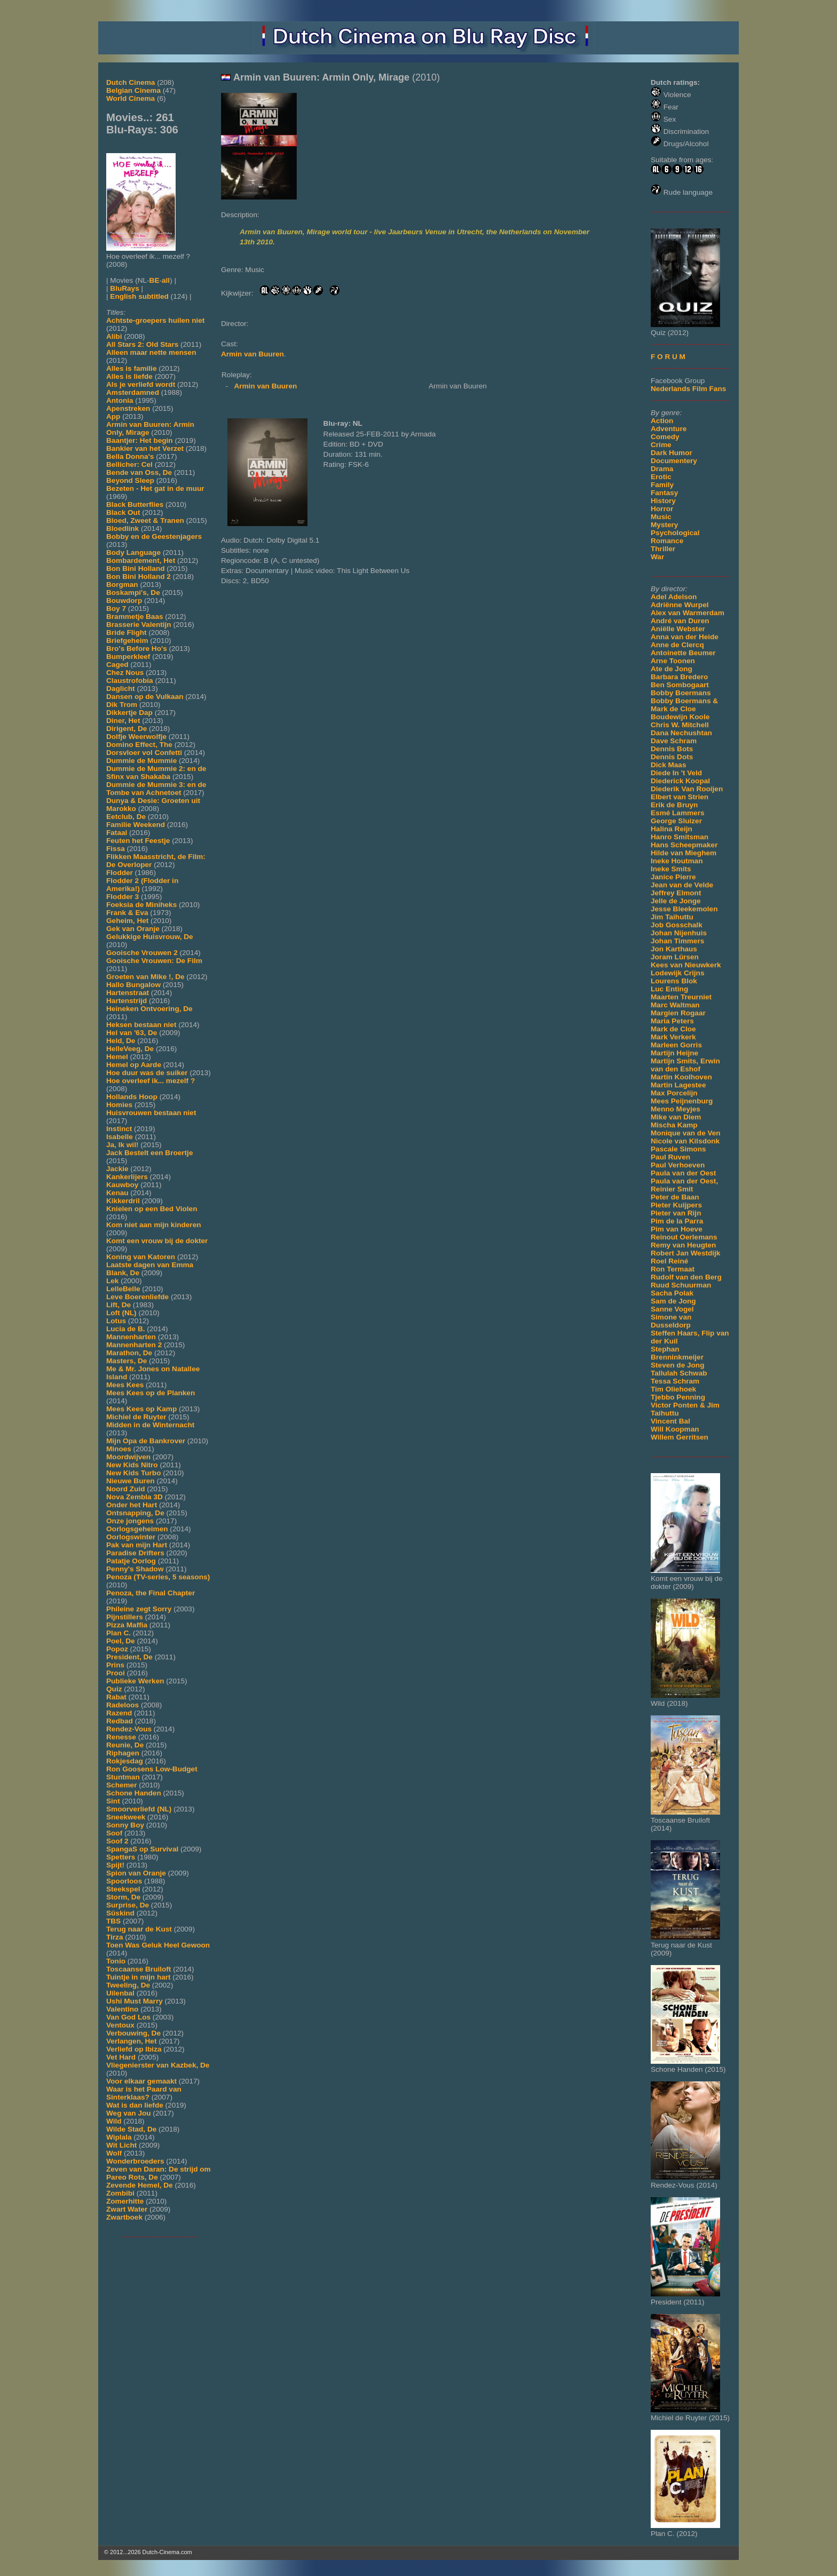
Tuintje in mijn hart (138, 1977)
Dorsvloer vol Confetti (144, 753)
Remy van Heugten (683, 1245)
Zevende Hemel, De (139, 2185)
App (113, 416)
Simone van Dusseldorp (671, 1321)
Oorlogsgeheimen (137, 1529)
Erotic (661, 477)
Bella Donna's (130, 456)
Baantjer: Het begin (139, 440)
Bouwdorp (124, 601)
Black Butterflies (134, 504)
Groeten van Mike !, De (145, 977)
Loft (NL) (121, 1313)
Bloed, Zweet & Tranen (145, 520)
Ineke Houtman (676, 861)
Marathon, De (129, 1353)
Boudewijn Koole (680, 717)
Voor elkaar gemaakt (141, 2081)
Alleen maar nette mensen (151, 352)
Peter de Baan (675, 1197)
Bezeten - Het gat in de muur (155, 488)
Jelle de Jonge (676, 901)
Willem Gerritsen (679, 1437)
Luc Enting (669, 989)
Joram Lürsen (675, 957)
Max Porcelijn (674, 1093)
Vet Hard (121, 2057)
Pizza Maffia (126, 1625)
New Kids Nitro (132, 1465)
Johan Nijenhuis (679, 933)
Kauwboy (122, 1185)
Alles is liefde (129, 376)
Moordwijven (128, 1457)
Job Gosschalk (676, 925)
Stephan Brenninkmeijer (677, 1353)
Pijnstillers (124, 1617)
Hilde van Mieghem (683, 853)
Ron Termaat (672, 1269)
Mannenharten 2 (134, 1345)
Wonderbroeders (135, 2161)
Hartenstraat (127, 993)
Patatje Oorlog (131, 1561)
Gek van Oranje (133, 929)
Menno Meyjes (675, 1109)
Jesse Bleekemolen (684, 909)
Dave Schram (674, 741)
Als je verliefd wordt (140, 384)
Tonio (115, 1961)
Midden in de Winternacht (150, 1425)
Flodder (119, 873)
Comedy (665, 437)
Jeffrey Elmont (676, 893)
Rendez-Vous (129, 1729)
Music (661, 517)
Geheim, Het (127, 921)
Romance (667, 541)
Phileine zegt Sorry (138, 1609)
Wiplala (118, 2137)
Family (662, 485)
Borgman (122, 585)
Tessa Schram (675, 1381)
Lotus (116, 1321)
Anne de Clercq (677, 645)
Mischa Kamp (674, 1125)
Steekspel (123, 1889)
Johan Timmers (677, 941)
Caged (117, 665)
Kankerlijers (127, 1177)
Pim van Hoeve (676, 1229)
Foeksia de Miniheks (141, 905)
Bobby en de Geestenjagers (154, 536)
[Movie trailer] (383, 197)
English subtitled (139, 296)
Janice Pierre (673, 877)
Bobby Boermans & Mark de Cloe (684, 705)
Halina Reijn (671, 829)
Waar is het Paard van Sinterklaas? (143, 2093)
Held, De (120, 1041)
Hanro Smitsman (679, 837)
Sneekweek (125, 1817)
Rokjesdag (124, 1761)
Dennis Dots (672, 757)
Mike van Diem (676, 1117)
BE (154, 280)
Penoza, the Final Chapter (150, 1593)
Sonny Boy (125, 1825)
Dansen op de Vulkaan (145, 697)
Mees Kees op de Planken (150, 1393)
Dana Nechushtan (681, 733)
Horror (662, 509)
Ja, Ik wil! (122, 1145)
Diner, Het (123, 721)
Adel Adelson (674, 597)
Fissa (115, 849)
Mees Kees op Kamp (141, 1409)
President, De (129, 1657)
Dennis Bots (672, 749)
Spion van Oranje (136, 1873)
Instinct (119, 1129)
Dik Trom (121, 705)
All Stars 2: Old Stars (142, 344)
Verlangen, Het (131, 2041)
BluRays (124, 288)
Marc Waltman (675, 1005)
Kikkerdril (123, 1201)
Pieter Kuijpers (676, 1205)
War (657, 557)
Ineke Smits (671, 869)
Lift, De (118, 1305)
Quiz (114, 1689)
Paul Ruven (670, 1157)
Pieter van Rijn (676, 1213)
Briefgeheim (127, 641)
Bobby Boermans (681, 693)
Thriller (663, 549)
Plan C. (118, 1633)
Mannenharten (131, 1337)
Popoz (117, 1649)
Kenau (117, 1193)
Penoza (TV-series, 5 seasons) (158, 1577)
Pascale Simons (678, 1149)
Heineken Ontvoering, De (149, 1009)
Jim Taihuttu (672, 917)
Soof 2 (117, 1841)
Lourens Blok (674, 981)
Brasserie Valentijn (138, 625)
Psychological (675, 533)
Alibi (114, 336)
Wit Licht (121, 2145)
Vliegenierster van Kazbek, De (157, 2065)
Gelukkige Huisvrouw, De (149, 937)
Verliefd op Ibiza (134, 2049)
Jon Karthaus (674, 949)
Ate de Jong (671, 669)
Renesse (121, 1737)
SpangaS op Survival (142, 1849)
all (166, 280)
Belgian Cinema (133, 90)
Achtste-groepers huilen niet (155, 320)
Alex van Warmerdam (687, 613)
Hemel (117, 1057)
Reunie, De (125, 1745)
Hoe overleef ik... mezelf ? (150, 1081)
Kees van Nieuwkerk (686, 965)
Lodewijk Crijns (677, 973)
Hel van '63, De (131, 1033)
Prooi (115, 1673)
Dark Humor (671, 453)
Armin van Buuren (252, 354)
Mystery (664, 525)
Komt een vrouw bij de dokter (157, 1241)
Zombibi (120, 2193)
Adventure (668, 429)
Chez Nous (125, 673)
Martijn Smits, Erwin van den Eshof (685, 1065)
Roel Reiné (669, 1261)
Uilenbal (120, 1993)
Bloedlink (122, 528)
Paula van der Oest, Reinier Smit (684, 1185)
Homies (119, 1105)
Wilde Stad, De (131, 2129)
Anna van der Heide (684, 637)
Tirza (114, 1937)
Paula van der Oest (683, 1173)
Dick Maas (668, 765)
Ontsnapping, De (135, 1513)
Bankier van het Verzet (145, 448)
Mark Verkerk (673, 1037)
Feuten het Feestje (138, 841)
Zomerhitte (125, 2201)
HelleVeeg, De (130, 1049)
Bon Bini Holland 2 (138, 577)
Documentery (674, 461)
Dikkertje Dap (129, 713)
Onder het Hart (131, 1505)
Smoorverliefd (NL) (138, 1809)
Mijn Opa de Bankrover (145, 1441)
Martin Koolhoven (681, 1077)
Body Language (133, 552)
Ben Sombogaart (680, 685)
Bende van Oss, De (139, 472)
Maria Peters (672, 1021)
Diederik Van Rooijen (687, 789)
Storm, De (123, 1897)
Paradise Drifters (135, 1553)
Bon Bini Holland (135, 569)
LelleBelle (123, 1289)
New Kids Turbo (133, 1473)
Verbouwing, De (133, 2033)
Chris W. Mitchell (680, 725)
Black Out (123, 512)
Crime (661, 445)
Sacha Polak (672, 1293)
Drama (662, 469)
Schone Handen (133, 1793)
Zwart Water (126, 2209)
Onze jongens (130, 1521)
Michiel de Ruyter (136, 1417)
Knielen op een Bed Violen (151, 1209)
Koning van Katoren (140, 1257)
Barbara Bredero (679, 677)
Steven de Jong (677, 1365)
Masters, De (126, 1361)
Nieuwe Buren (130, 1481)
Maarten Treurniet (681, 997)
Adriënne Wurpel (680, 605)
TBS (113, 1921)
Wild (114, 2121)
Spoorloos (124, 1881)
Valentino (122, 2009)
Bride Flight (126, 633)
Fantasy (664, 493)
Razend (119, 1713)
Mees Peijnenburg (682, 1101)
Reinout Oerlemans (684, 1237)
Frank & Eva (127, 913)
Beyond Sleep (130, 480)
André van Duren (680, 621)
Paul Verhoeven (678, 1165)
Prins (115, 1665)
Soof (114, 1833)
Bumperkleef (128, 657)
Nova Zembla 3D (134, 1497)
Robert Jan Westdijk (685, 1253)
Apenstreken (128, 408)
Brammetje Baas (134, 617)
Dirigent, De (126, 729)
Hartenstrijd (126, 1001)
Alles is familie (131, 368)
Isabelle (119, 1137)
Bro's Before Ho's (136, 649)
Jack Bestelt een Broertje (149, 1153)
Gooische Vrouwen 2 (142, 953)
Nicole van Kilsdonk (685, 1141)
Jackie (117, 1169)
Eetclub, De (126, 817)
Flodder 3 (122, 897)
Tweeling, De (128, 1985)
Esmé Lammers (678, 813)
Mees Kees (125, 1385)
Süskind (120, 1913)
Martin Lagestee (678, 1085)
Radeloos (122, 1705)
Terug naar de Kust (139, 1929)
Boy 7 (116, 609)
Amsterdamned (132, 392)
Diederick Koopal (680, 781)
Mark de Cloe (673, 1029)
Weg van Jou (128, 2113)
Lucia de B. (125, 1329)
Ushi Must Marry (134, 2001)
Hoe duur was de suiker (147, 1073)
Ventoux (120, 2025)
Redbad (119, 1721)
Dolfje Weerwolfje (136, 737)
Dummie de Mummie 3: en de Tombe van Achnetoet (156, 789)
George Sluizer (676, 821)
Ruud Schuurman (681, 1285)
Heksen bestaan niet (141, 1025)
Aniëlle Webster (678, 629)
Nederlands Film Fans (688, 389)
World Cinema (130, 98)
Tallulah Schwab (679, 1373)
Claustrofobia (129, 681)
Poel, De (120, 1641)
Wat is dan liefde (134, 2105)
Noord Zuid (125, 1489)
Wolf (114, 2153)
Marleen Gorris (676, 1045)
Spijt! (115, 1865)
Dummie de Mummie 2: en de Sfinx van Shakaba (156, 773)
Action (662, 421)
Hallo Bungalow (133, 985)
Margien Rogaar (678, 1013)
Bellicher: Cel (129, 464)
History (663, 501)
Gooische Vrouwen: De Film (154, 961)
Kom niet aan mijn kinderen (153, 1225)
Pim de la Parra (677, 1221)
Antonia (119, 400)
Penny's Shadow (134, 1569)
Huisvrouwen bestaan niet (151, 1113)
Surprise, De (127, 1905)
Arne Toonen (673, 661)
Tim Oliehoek (673, 1389)
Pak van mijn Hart (136, 1545)
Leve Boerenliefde (137, 1297)
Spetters (120, 1857)
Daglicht (120, 689)
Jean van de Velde (682, 885)
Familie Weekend (135, 825)
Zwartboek (124, 2217)
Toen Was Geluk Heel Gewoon (158, 1945)
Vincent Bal (670, 1421)
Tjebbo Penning (678, 1397)
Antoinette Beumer (683, 653)
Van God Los (128, 2017)
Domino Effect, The (139, 745)
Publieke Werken (135, 1681)
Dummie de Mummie (141, 761)
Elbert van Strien (679, 797)
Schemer (121, 1785)
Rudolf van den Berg (686, 1277)
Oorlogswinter (130, 1537)
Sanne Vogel (672, 1309)
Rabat (116, 1697)
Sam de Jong (673, 1301)
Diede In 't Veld (676, 773)
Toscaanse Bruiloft (138, 1969)
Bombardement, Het (140, 560)
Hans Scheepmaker (684, 845)
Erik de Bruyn (674, 805)
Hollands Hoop (131, 1097)
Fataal (116, 833)
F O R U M (668, 357)
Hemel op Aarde (133, 1065)
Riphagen (122, 1753)
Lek (112, 1281)
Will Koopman (675, 1429)
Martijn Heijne (674, 1053)
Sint (113, 1801)
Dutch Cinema (130, 82)
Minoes (118, 1449)
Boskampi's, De (133, 593)
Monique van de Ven (686, 1133)
